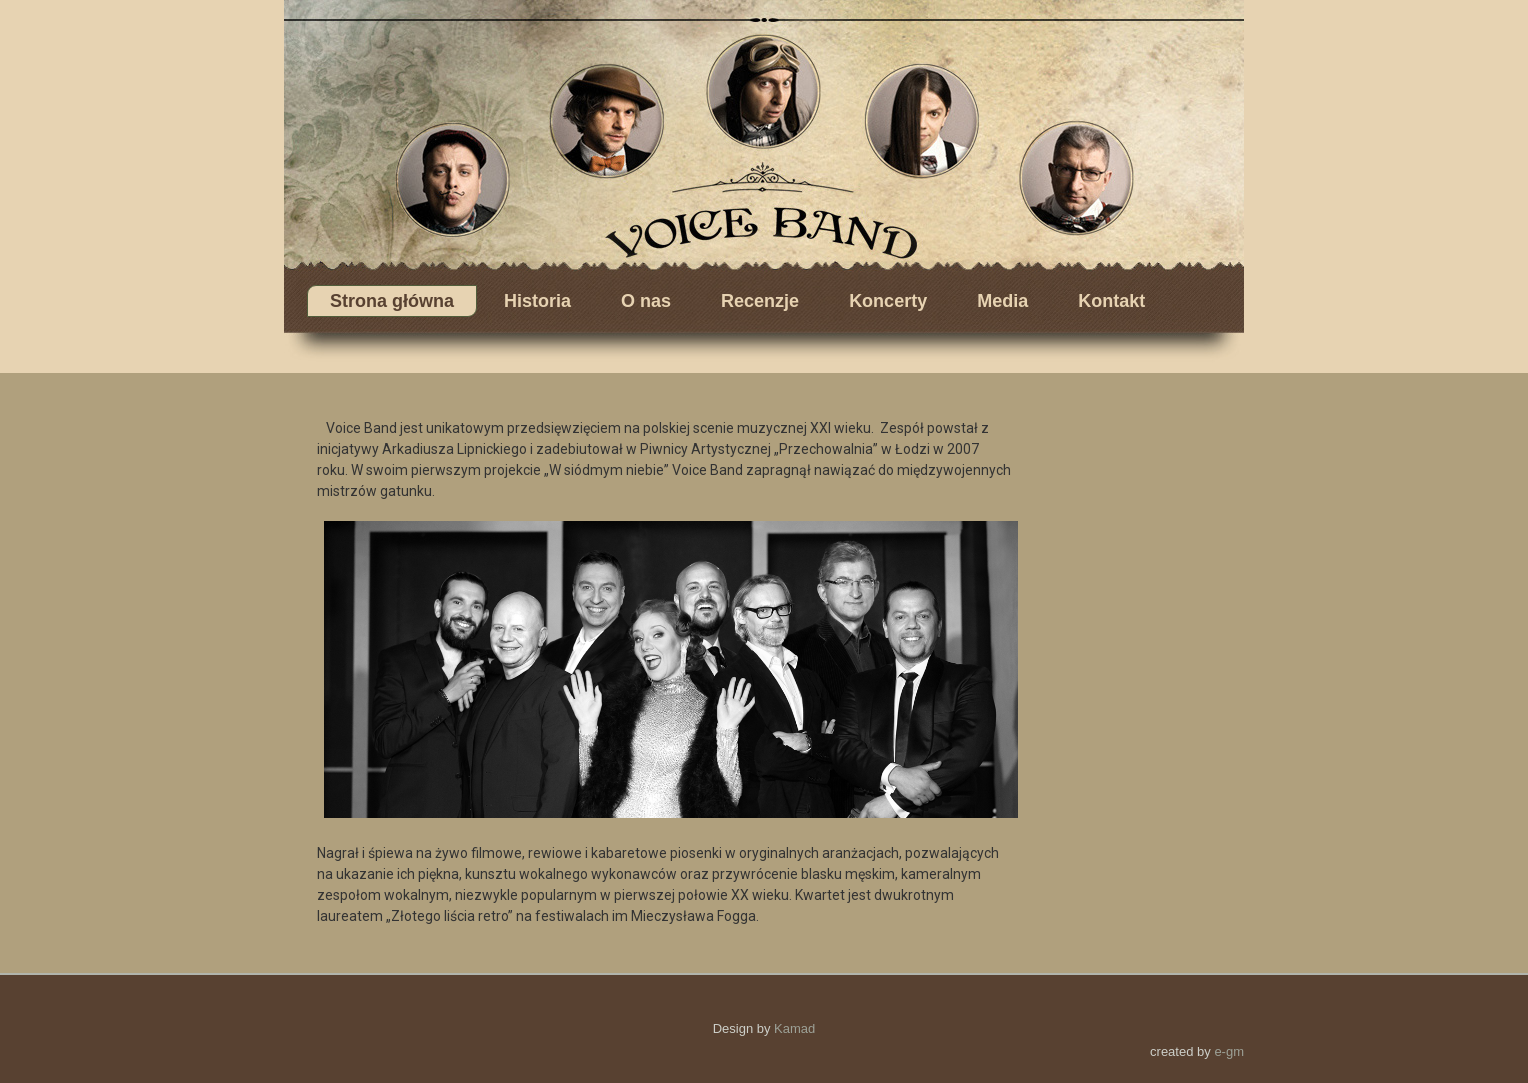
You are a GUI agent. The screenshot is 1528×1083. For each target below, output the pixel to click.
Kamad (794, 1028)
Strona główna (392, 301)
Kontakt (1111, 301)
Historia (537, 301)
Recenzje (760, 301)
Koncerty (888, 301)
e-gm (1229, 1051)
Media (1002, 301)
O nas (646, 301)
